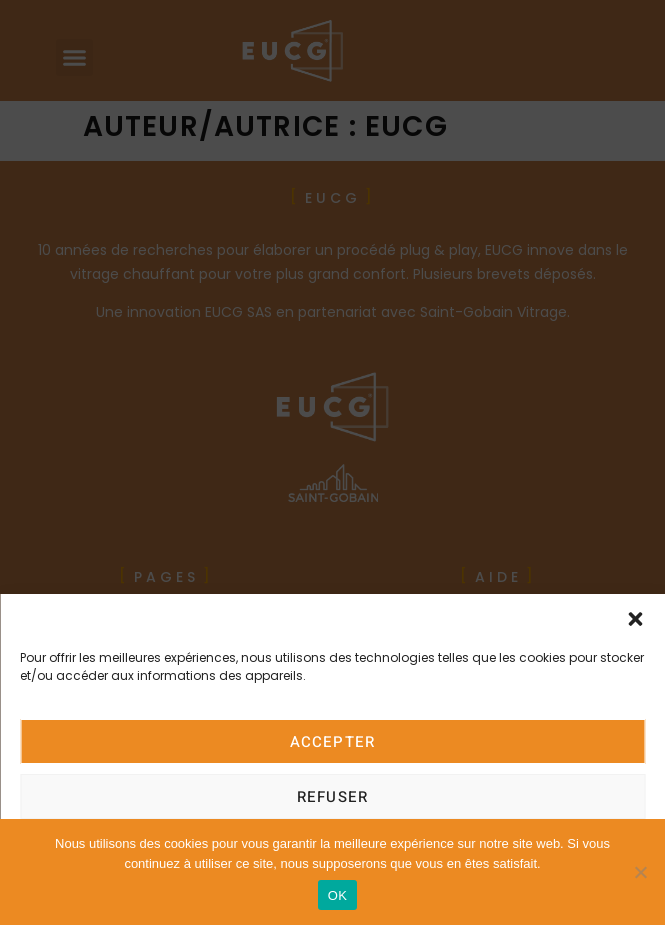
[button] (635, 619)
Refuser (332, 797)
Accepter (333, 742)
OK (337, 895)
